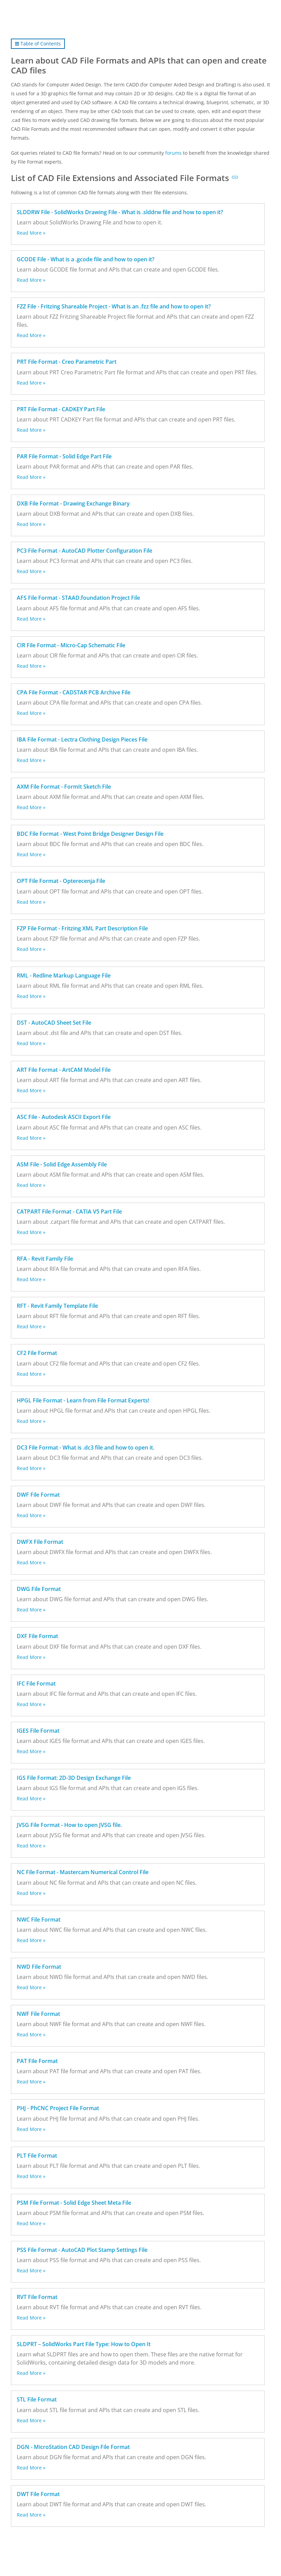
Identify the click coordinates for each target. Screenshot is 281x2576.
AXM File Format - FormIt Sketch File (64, 786)
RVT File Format (37, 2297)
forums (173, 153)
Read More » (31, 233)
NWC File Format (38, 1919)
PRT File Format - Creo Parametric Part (66, 361)
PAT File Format (37, 2061)
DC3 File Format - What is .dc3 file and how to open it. (85, 1447)
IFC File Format (36, 1683)
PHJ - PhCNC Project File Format (58, 2108)
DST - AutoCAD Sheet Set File (54, 1022)
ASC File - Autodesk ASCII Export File (64, 1117)
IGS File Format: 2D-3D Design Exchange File (74, 1778)
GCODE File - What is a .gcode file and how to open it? (85, 259)
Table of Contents (38, 43)
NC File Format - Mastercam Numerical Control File (83, 1872)
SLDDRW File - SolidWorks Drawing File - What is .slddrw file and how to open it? (120, 212)
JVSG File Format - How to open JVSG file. (69, 1825)
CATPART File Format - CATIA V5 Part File (69, 1211)
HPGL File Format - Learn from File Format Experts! (83, 1400)
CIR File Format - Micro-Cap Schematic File (71, 645)
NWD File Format (39, 1966)
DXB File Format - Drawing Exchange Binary (73, 503)
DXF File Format (37, 1636)
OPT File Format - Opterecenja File (61, 881)
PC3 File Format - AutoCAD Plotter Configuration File (84, 550)
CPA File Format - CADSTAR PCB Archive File (73, 692)
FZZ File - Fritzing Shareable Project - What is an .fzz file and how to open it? (114, 306)
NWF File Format (38, 2014)
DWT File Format (38, 2494)
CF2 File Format (37, 1353)
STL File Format (37, 2399)
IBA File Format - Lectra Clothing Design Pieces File (82, 739)
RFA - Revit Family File (45, 1258)
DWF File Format (38, 1494)
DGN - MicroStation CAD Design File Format (73, 2447)
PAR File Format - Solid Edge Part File (64, 456)
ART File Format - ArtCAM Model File (64, 1070)
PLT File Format (37, 2155)
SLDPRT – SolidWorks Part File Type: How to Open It (84, 2344)
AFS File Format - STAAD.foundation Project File (78, 597)
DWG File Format (39, 1589)
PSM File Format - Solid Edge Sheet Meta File (74, 2202)
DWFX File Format (40, 1542)
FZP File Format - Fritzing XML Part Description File (82, 928)
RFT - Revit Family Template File (57, 1306)
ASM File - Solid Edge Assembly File (62, 1164)
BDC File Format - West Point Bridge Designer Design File (90, 833)
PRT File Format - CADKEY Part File (61, 409)
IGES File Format (38, 1730)
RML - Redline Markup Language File (64, 975)
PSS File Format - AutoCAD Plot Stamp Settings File (82, 2250)
